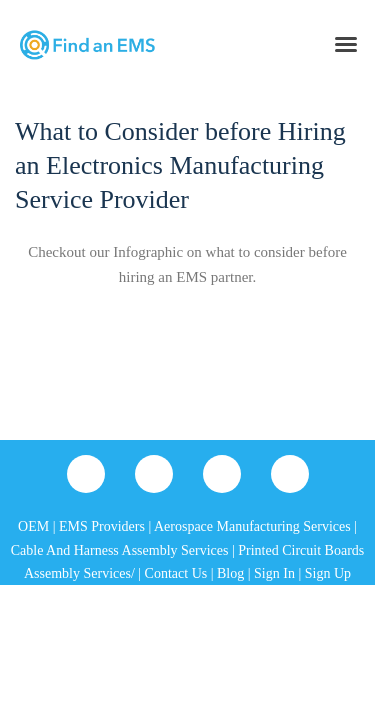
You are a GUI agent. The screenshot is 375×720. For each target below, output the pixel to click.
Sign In (274, 573)
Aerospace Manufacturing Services (252, 526)
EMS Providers (102, 526)
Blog (230, 573)
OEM (33, 526)
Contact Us (176, 573)
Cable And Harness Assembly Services (120, 550)
